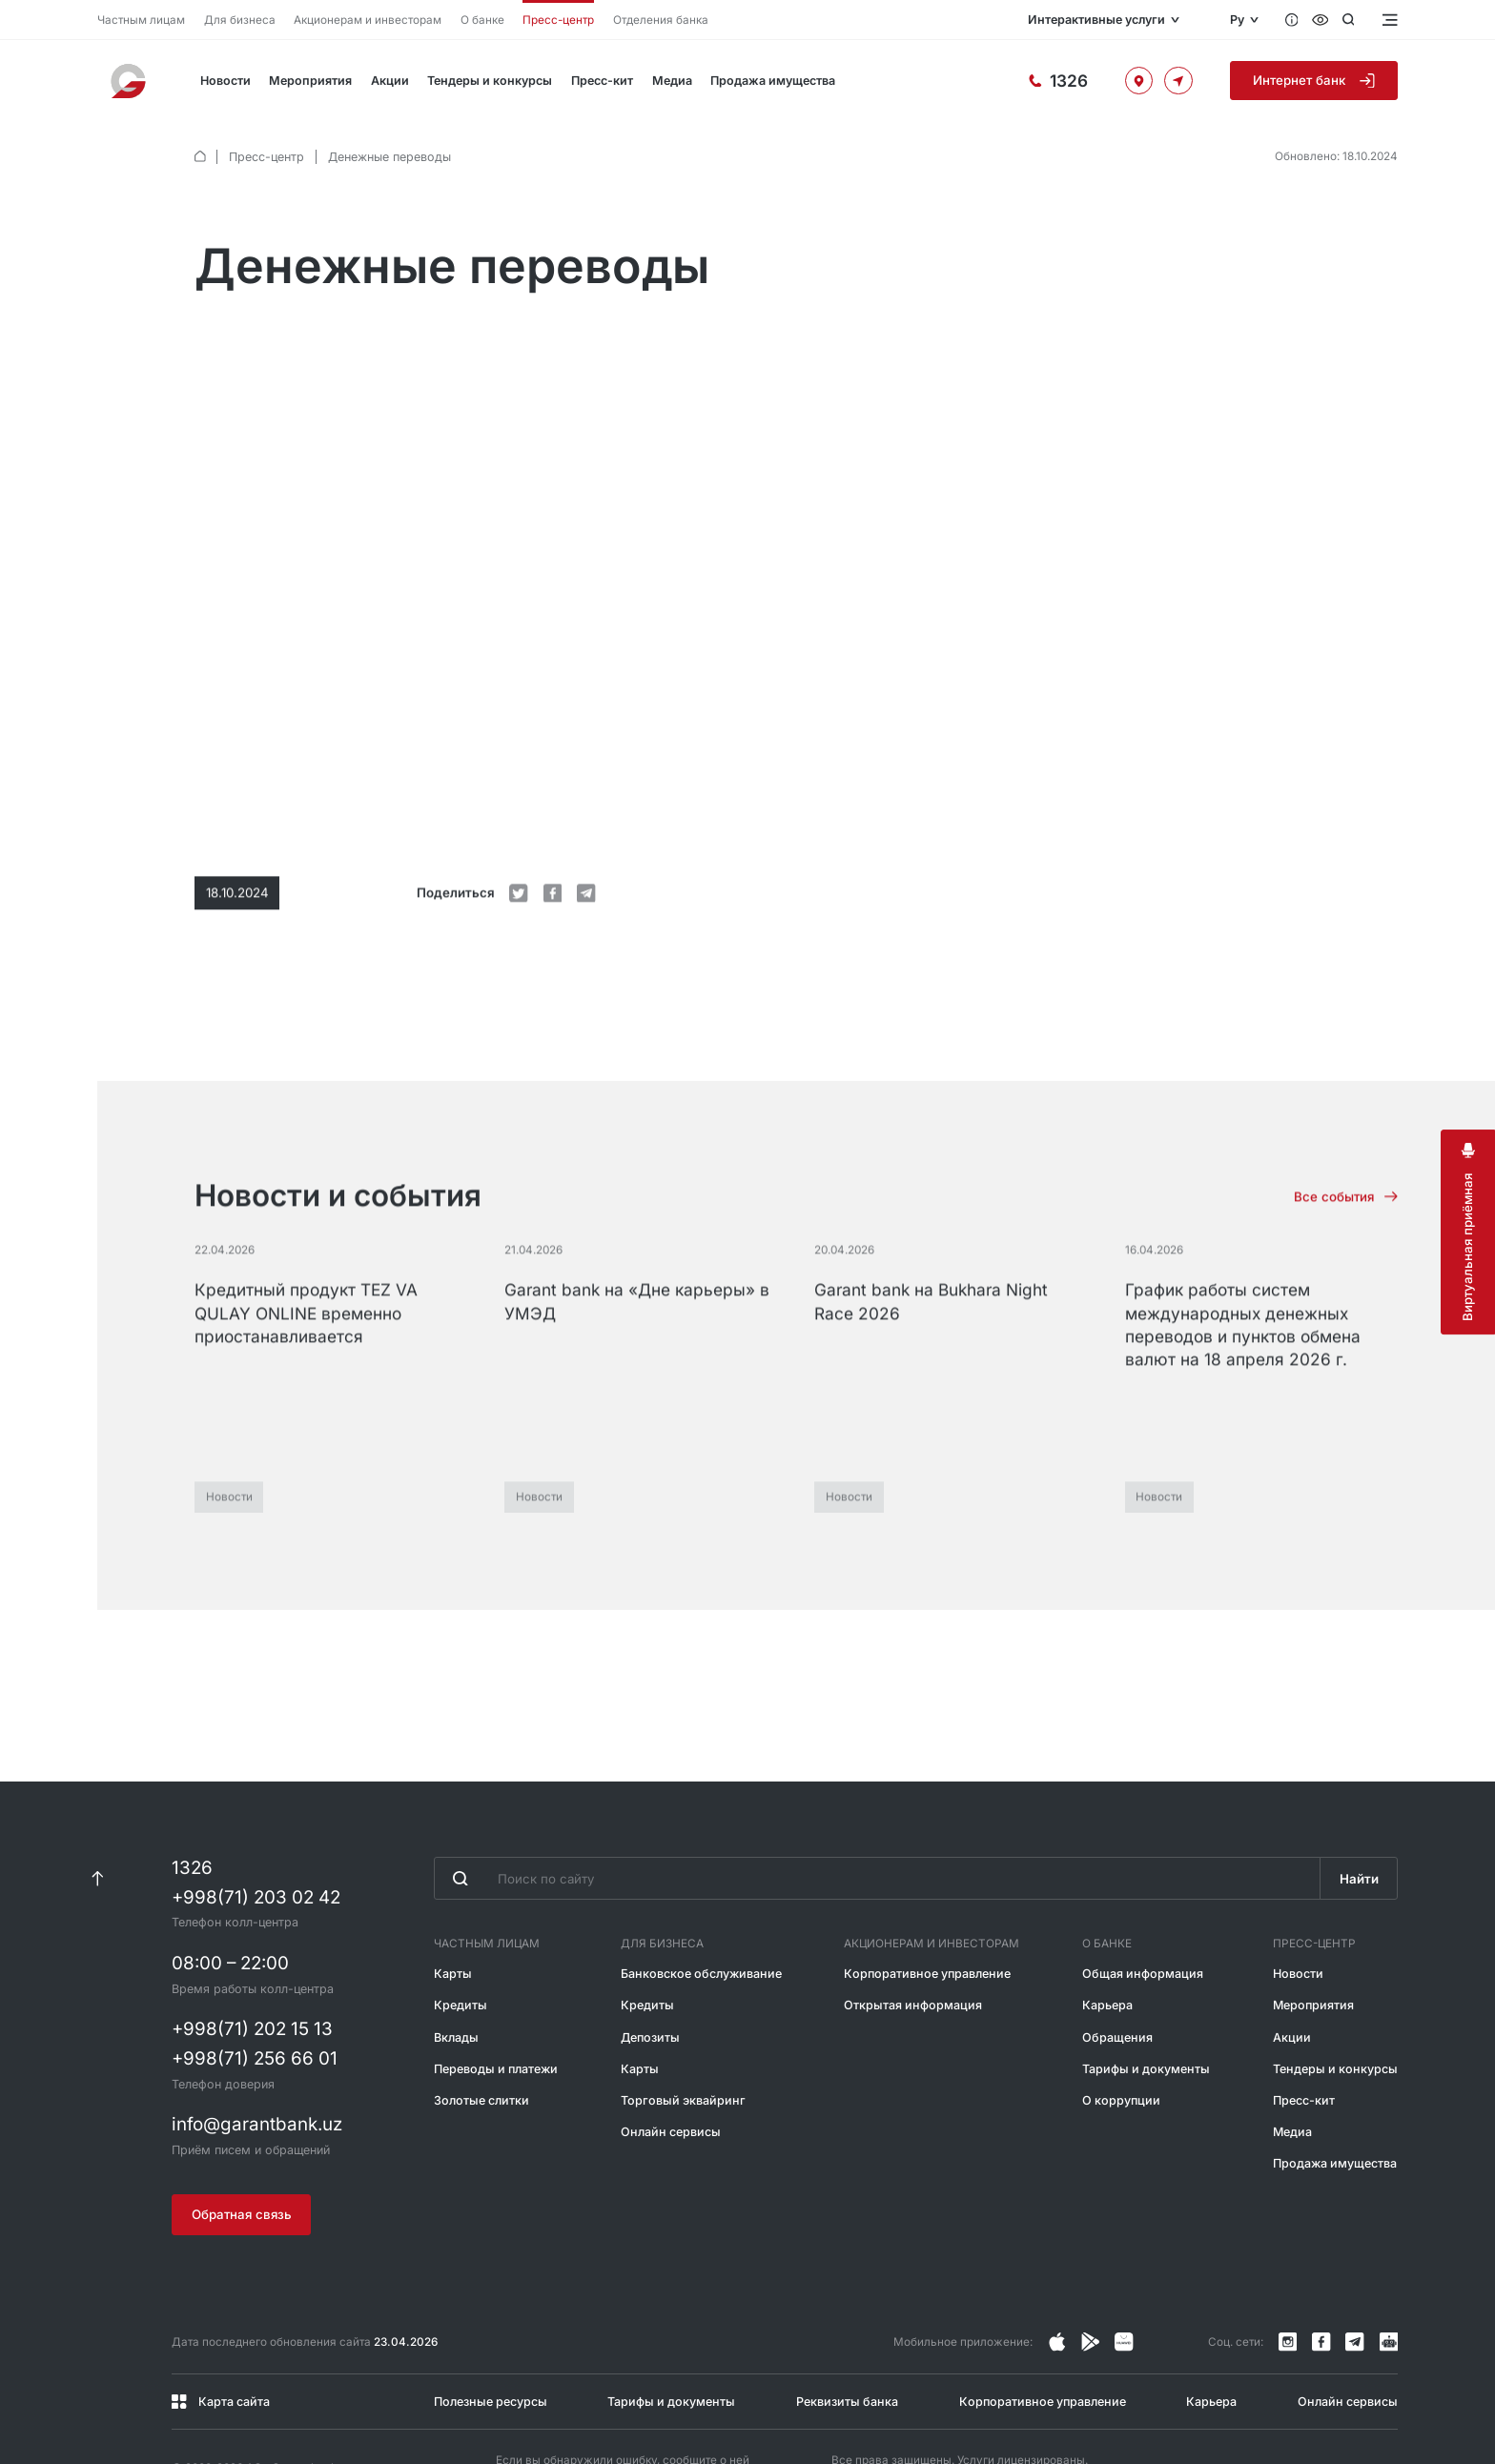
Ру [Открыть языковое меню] (1237, 19)
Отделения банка (660, 20)
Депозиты (650, 1965)
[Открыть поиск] (1348, 19)
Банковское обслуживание (701, 1901)
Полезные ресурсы (490, 2329)
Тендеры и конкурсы (489, 80)
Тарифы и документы (1146, 1996)
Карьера (1107, 1932)
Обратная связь (242, 2141)
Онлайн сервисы (671, 2059)
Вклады (456, 1965)
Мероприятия (310, 80)
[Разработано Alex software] (1383, 2410)
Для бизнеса (240, 20)
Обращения (1117, 1965)
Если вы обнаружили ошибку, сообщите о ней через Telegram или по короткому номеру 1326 (622, 2403)
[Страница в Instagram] (1057, 2269)
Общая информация (1142, 1901)
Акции (390, 80)
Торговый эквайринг (683, 2028)
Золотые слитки (481, 2028)
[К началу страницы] (96, 1806)
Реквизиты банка (847, 2329)
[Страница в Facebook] (1090, 2269)
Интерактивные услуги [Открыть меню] (1096, 19)
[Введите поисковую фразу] (877, 1805)
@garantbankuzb (628, 2403)
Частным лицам (141, 20)
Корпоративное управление (927, 1901)
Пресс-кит (602, 80)
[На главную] (130, 80)
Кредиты (460, 1932)
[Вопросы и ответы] (1292, 19)
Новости (225, 80)
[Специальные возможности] (1320, 19)
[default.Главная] (200, 156)
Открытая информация (913, 1932)
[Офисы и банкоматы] (1139, 80)
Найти (1359, 1806)
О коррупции (1121, 2028)
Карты (453, 1901)
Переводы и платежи (496, 1996)
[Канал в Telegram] (1354, 2269)
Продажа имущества (772, 80)
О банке (482, 20)
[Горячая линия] (1058, 80)
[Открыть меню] (1388, 19)
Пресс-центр (558, 20)
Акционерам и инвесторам (367, 20)
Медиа (672, 80)
